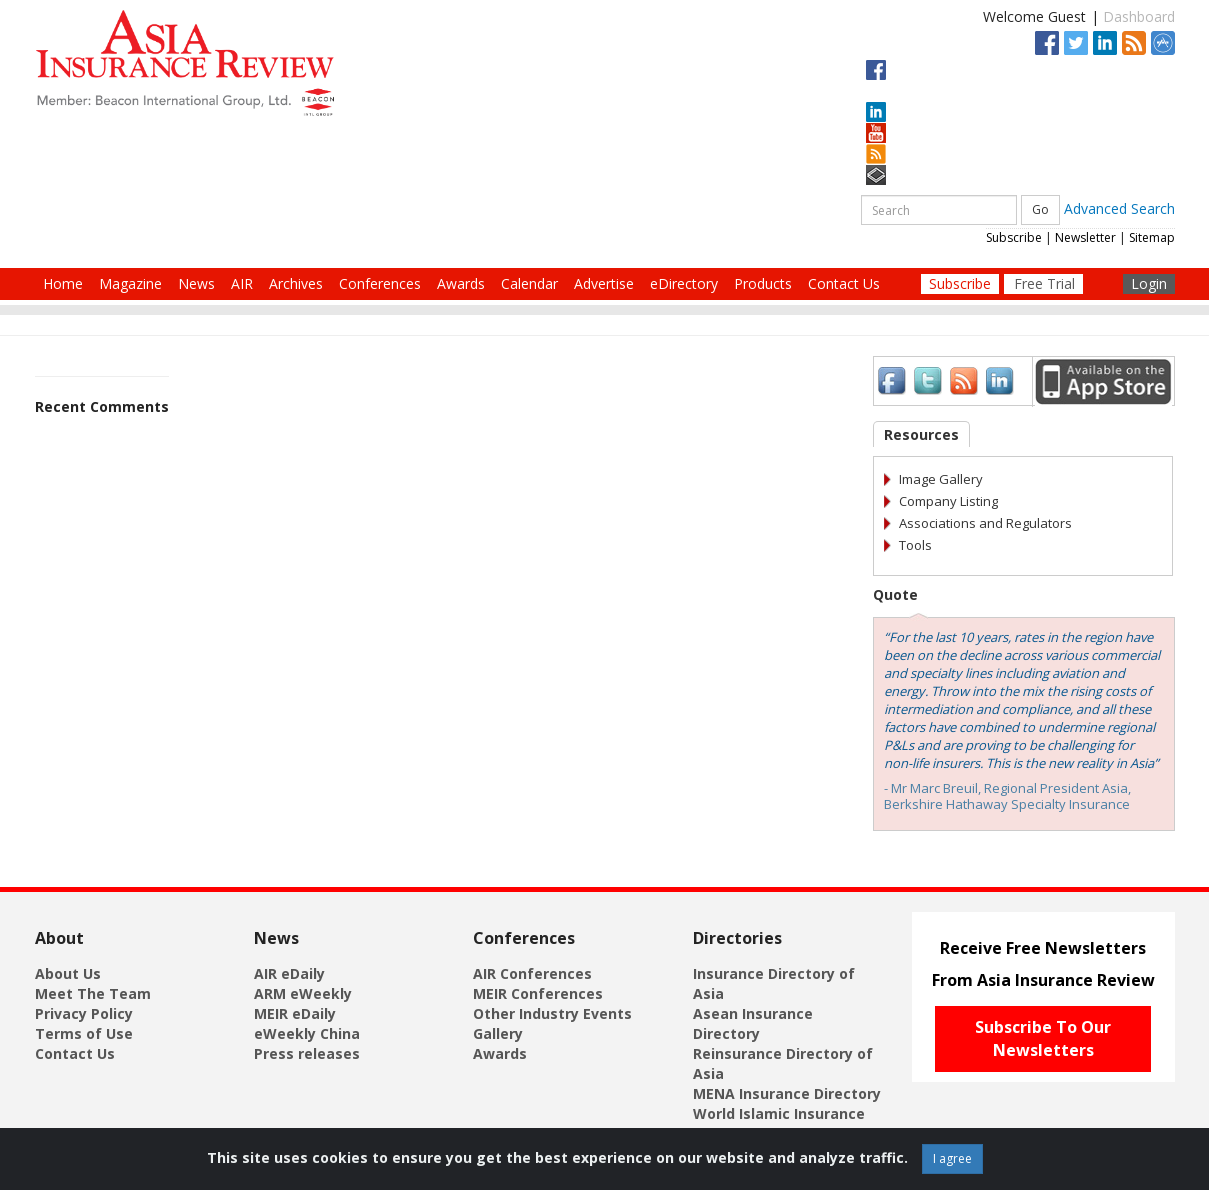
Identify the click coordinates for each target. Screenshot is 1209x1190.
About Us (68, 973)
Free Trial (1044, 283)
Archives (296, 283)
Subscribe (1014, 237)
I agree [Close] (952, 1158)
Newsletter (1085, 237)
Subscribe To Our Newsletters (1043, 1038)
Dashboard (1139, 16)
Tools (915, 545)
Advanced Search (1119, 208)
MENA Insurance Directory (787, 1093)
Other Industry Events (552, 1013)
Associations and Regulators (985, 523)
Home (63, 283)
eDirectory (684, 283)
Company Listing (948, 501)
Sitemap (1152, 237)
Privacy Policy (84, 1013)
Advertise (604, 283)
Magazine (130, 283)
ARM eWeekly (303, 993)
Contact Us (844, 283)
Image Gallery (941, 479)
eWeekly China (307, 1033)
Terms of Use (84, 1033)
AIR (242, 283)
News (196, 283)
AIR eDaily (289, 973)
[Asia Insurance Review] (185, 61)
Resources (921, 434)
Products (763, 283)
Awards (461, 283)
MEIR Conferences (538, 993)
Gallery (498, 1033)
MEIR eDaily (295, 1013)
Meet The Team (93, 993)
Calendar (529, 283)
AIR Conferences (532, 973)
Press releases (307, 1053)
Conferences (380, 283)
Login (1149, 283)
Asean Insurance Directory (753, 1023)
